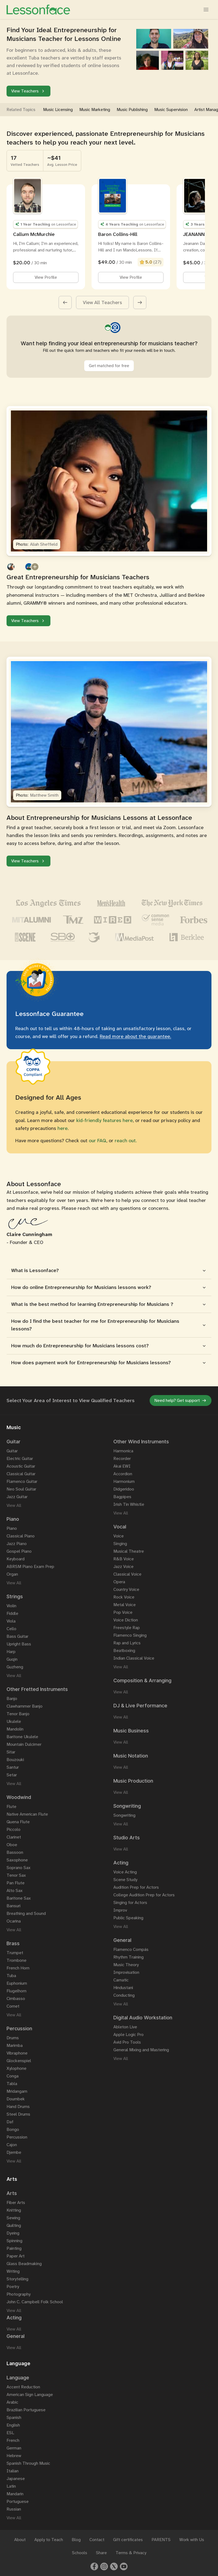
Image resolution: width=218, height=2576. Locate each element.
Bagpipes (122, 1497)
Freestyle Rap (126, 1627)
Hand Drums (18, 2106)
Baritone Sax (19, 1898)
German (14, 2448)
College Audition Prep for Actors (144, 1895)
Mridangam (17, 2091)
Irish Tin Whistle (128, 1504)
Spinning (14, 2241)
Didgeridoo (123, 1489)
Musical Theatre (128, 1551)
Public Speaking (128, 1918)
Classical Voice (127, 1574)
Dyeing (13, 2233)
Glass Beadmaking (24, 2263)
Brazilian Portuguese (26, 2410)
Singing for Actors (130, 1902)
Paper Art (16, 2256)
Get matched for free (109, 365)
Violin (11, 1606)
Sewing (13, 2218)
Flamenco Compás (131, 1949)
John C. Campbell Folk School (35, 2302)
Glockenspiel (19, 2061)
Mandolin (15, 1729)
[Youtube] (124, 2566)
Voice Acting (125, 1872)
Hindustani (123, 1987)
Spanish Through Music (28, 2463)
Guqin (12, 1659)
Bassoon (15, 1852)
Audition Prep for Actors (136, 1887)
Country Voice (126, 1589)
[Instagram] (104, 2566)
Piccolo (13, 1829)
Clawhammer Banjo (25, 1706)
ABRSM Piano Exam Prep (30, 1566)
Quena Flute (18, 1822)
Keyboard (16, 1559)
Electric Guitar (20, 1458)
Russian (14, 2509)
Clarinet (14, 1837)
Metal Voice (124, 1605)
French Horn (18, 1968)
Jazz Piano (17, 1543)
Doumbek (16, 2099)
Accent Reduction (23, 2387)
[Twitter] (114, 2566)
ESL (10, 2433)
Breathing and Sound (26, 1913)
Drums (13, 2038)
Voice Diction (125, 1620)
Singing (120, 1543)
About (20, 2539)
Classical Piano (21, 1536)
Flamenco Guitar (22, 1481)
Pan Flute (16, 1883)
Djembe (14, 2152)
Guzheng (15, 1667)
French (13, 2440)
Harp (11, 1651)
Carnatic (121, 1980)
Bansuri (13, 1906)
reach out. (126, 1140)
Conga (13, 2076)
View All (14, 1505)
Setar (12, 1775)
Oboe (12, 1845)
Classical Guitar (21, 1474)
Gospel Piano (19, 1551)
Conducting (124, 1995)
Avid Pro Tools (127, 2042)
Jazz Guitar (17, 1497)
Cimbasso (16, 1998)
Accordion (122, 1474)
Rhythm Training (128, 1957)
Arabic (12, 2402)
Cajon (12, 2145)
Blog (76, 2539)
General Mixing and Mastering (141, 2050)
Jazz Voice (123, 1566)
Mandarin (15, 2494)
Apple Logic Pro (128, 2034)
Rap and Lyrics (127, 1643)
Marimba (15, 2045)
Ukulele (14, 1721)
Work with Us (191, 2539)
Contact (96, 2539)
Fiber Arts (16, 2202)
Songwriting (124, 1815)
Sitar (11, 1752)
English (13, 2425)
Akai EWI (122, 1466)
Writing (13, 2271)
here (62, 1128)
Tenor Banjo (18, 1714)
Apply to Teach (48, 2539)
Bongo (13, 2129)
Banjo (12, 1698)
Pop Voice (122, 1612)
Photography (19, 2294)
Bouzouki (15, 1759)
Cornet (13, 2006)
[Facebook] (94, 2566)
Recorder (122, 1458)
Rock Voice (123, 1597)
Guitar (12, 1451)
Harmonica (123, 1451)
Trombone (16, 1960)
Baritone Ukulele (22, 1737)
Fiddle (12, 1613)
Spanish (14, 2417)
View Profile (46, 277)
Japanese (16, 2478)
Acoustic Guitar (21, 1466)
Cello (11, 1629)
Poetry (13, 2286)
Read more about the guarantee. (135, 1036)
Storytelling (17, 2279)
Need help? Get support (180, 1400)
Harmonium (124, 1481)
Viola (11, 1621)
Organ (12, 1574)
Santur (13, 1767)
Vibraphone (17, 2053)
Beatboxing (124, 1650)
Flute (11, 1806)
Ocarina (14, 1921)
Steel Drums (18, 2114)
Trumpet (15, 1953)
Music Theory (126, 1965)
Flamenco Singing (130, 1635)
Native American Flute (27, 1814)
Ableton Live (125, 2027)
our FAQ (97, 1140)
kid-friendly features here (104, 1120)
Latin (11, 2486)
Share (101, 2553)
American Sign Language (30, 2394)
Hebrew (14, 2455)
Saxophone (17, 1860)
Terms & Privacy (131, 2553)
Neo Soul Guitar (21, 1489)
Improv (120, 1910)
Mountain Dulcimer (24, 1744)
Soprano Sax (19, 1867)
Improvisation (126, 1972)
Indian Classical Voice (133, 1658)
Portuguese (18, 2501)
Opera (119, 1582)
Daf (10, 2122)
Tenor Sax (16, 1875)
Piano (12, 1528)
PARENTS (161, 2539)
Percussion (17, 2137)
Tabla (12, 2083)
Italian (13, 2471)
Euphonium (17, 1983)
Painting (14, 2248)
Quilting (14, 2225)
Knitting (14, 2210)
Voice (118, 1536)
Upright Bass (19, 1644)
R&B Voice (123, 1559)
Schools (79, 2553)
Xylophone (16, 2068)
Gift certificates (128, 2539)
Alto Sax (15, 1890)
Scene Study (125, 1879)
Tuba (11, 1975)
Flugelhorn (16, 1991)
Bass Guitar (17, 1636)
